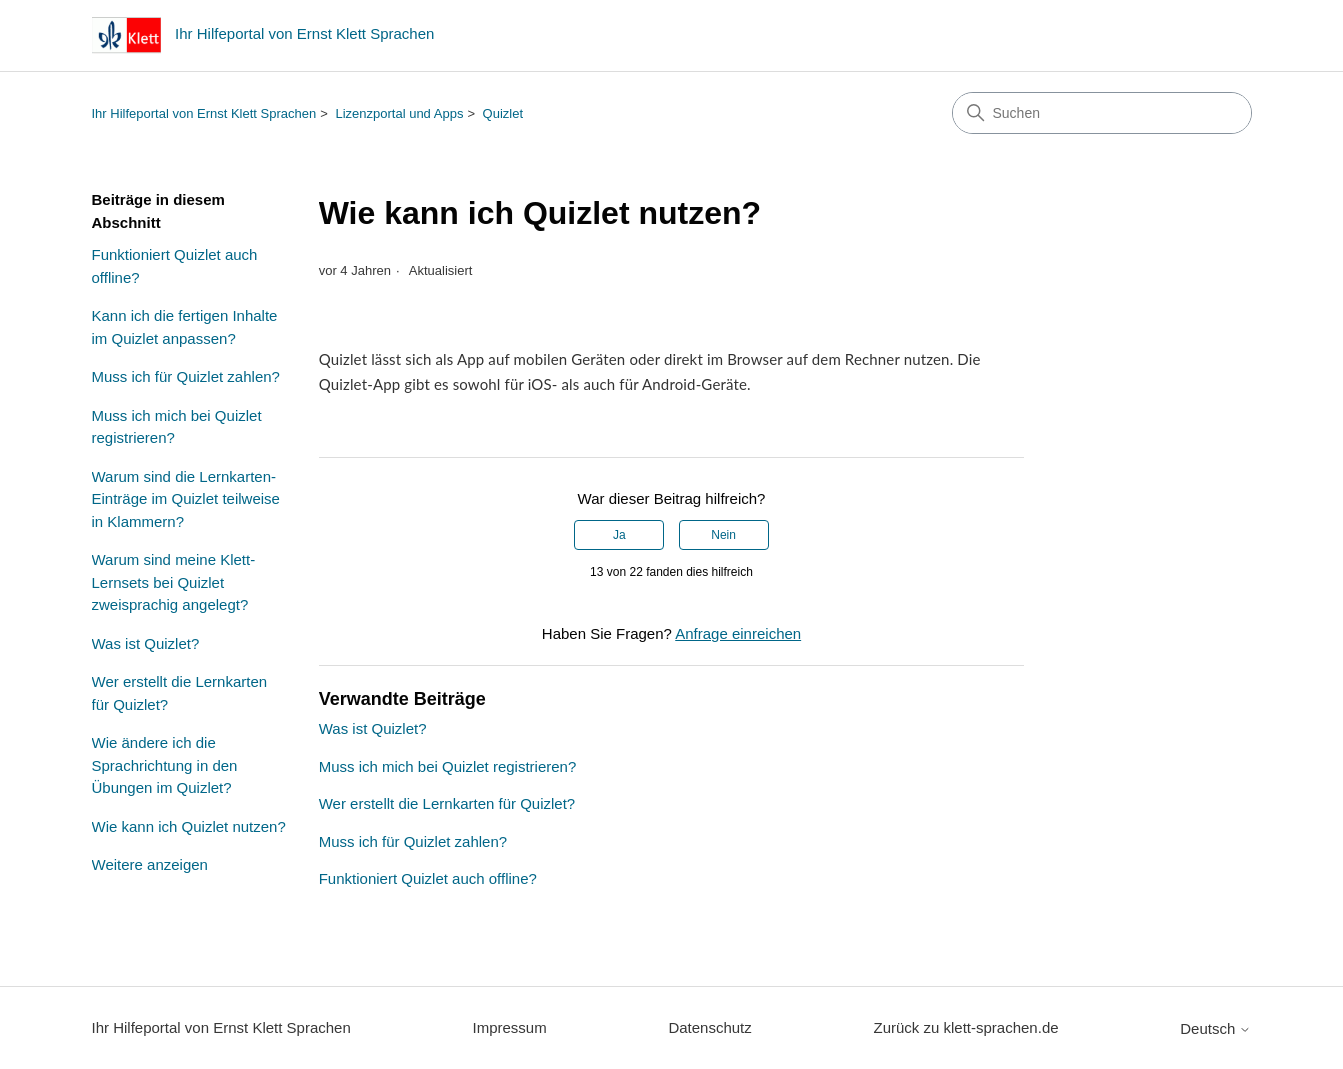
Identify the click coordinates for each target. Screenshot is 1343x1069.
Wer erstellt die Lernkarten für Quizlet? (180, 693)
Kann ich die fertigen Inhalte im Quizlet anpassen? (185, 327)
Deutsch (1215, 1028)
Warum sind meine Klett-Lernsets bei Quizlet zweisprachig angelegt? (174, 582)
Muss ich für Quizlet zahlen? (186, 376)
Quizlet (503, 113)
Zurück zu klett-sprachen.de (965, 1027)
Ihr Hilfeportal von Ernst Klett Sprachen (204, 113)
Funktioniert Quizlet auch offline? (175, 266)
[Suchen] (1102, 113)
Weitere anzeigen (150, 864)
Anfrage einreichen (738, 633)
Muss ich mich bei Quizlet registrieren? (177, 427)
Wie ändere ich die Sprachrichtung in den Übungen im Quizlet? (165, 765)
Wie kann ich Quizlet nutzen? (189, 826)
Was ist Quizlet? (146, 643)
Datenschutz (709, 1027)
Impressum (510, 1027)
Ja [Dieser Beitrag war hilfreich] (619, 535)
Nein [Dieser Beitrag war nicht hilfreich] (723, 535)
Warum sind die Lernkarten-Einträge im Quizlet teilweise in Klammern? (186, 499)
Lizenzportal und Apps (399, 113)
